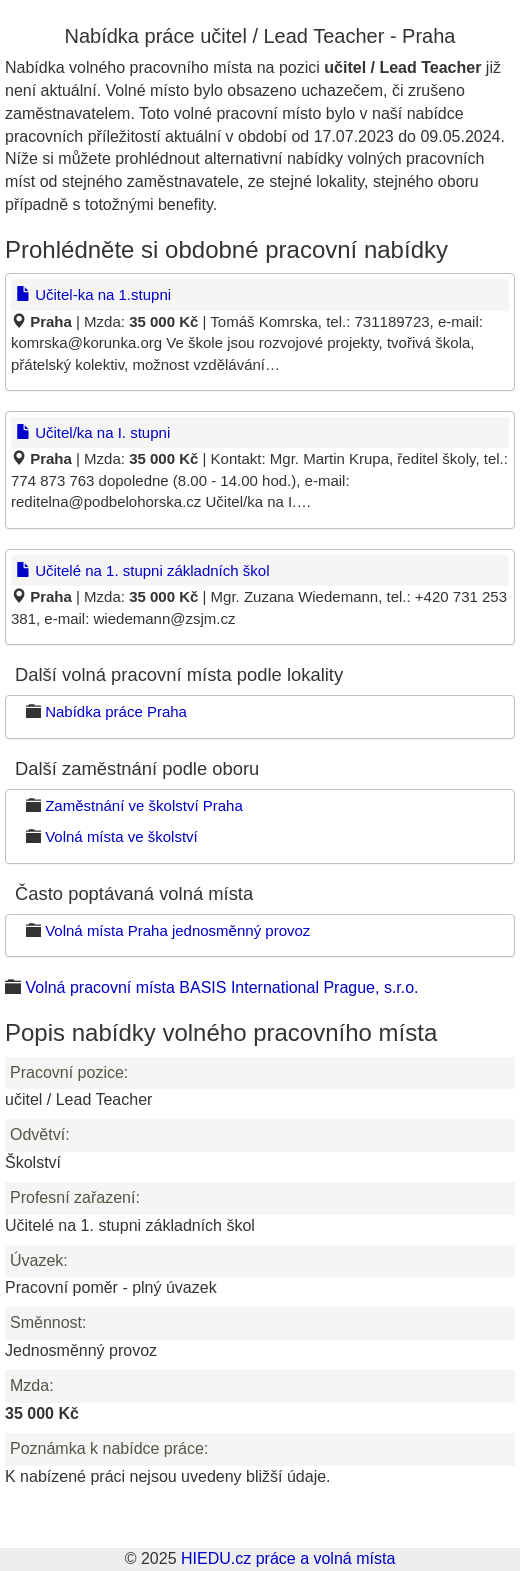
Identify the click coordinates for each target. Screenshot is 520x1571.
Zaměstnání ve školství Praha (144, 805)
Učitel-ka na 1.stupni (93, 294)
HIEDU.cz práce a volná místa (288, 1558)
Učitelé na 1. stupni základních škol (142, 570)
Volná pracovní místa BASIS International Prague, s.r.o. (221, 987)
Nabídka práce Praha (116, 711)
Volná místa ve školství (121, 836)
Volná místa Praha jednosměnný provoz (177, 930)
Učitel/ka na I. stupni (93, 432)
